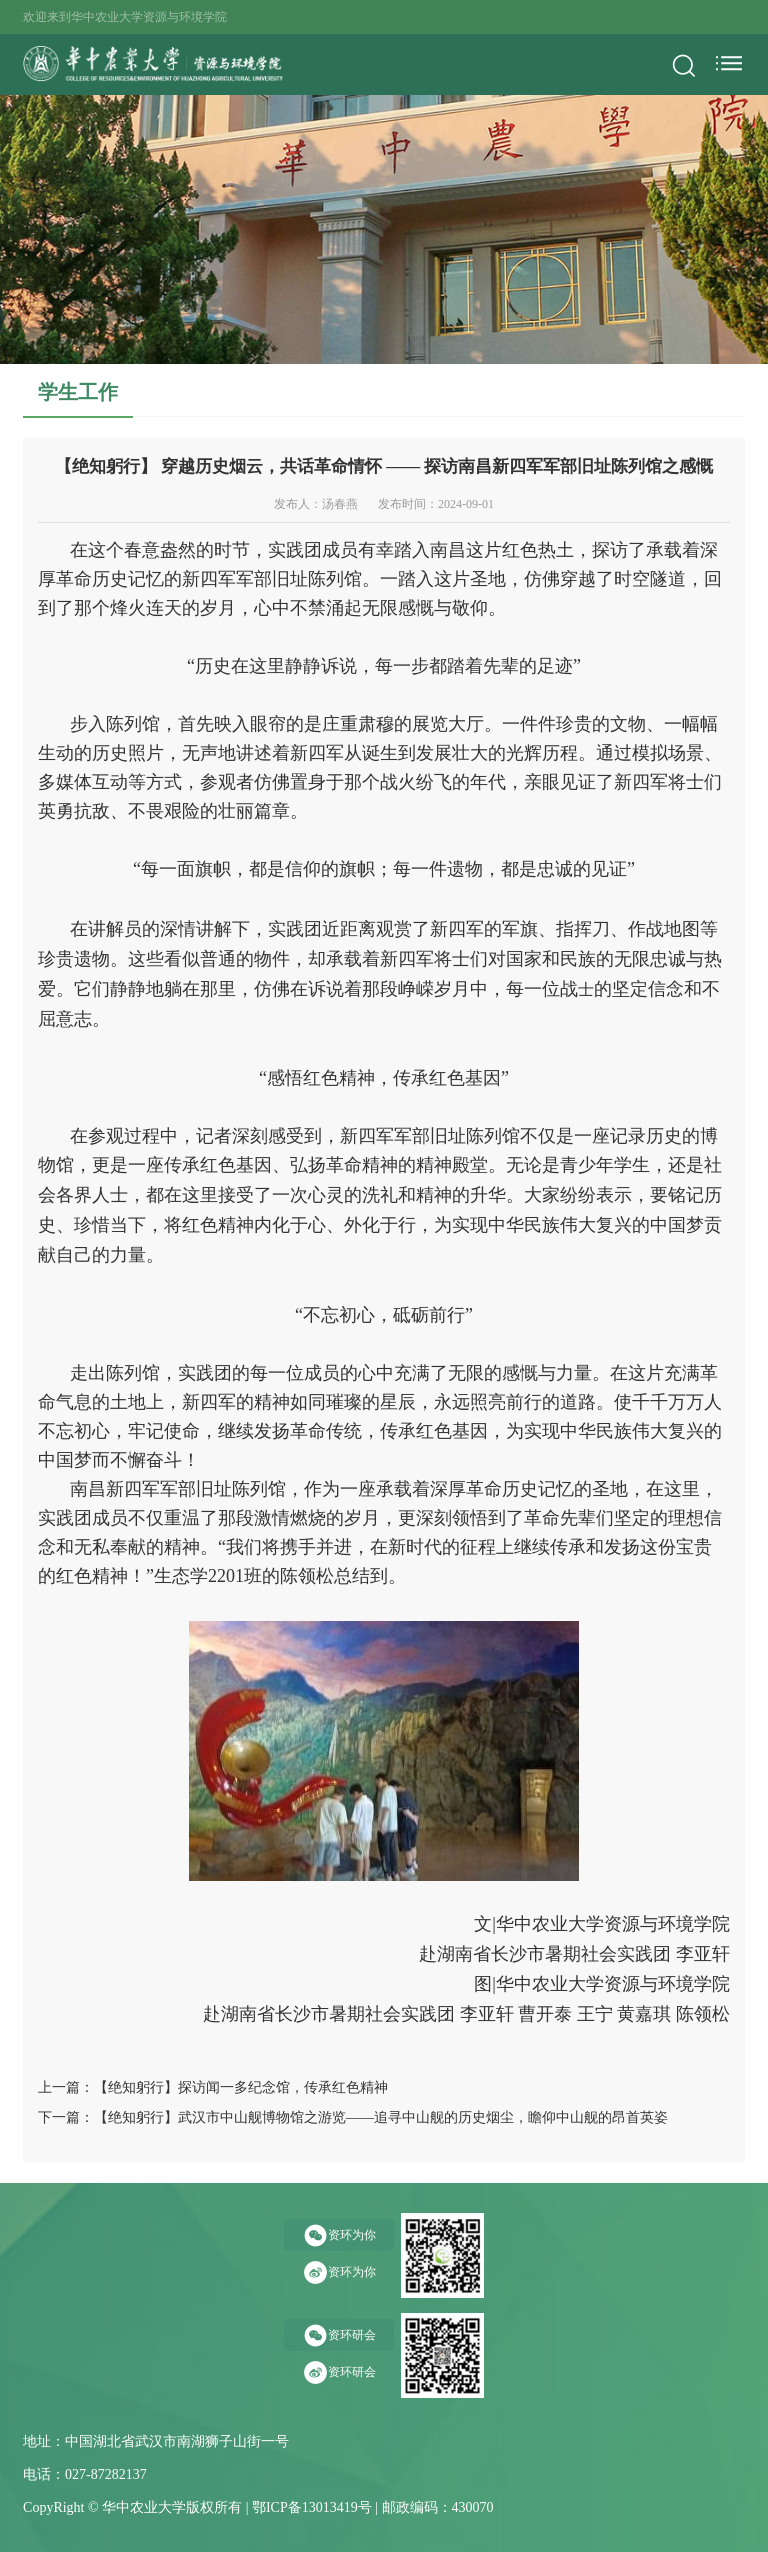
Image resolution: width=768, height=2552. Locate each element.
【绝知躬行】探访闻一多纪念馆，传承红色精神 (241, 2087)
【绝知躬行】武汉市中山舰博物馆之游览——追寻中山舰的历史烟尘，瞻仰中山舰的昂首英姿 (381, 2117)
